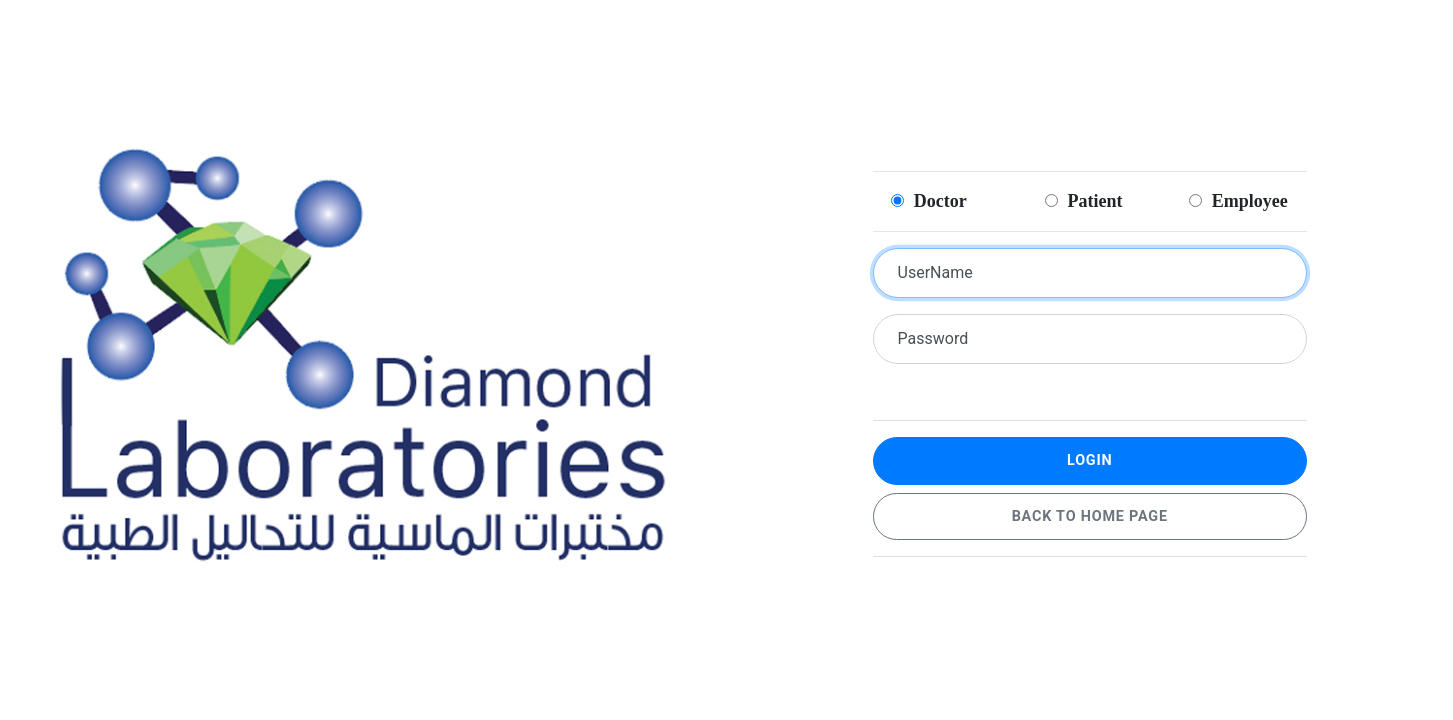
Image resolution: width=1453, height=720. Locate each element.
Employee (1238, 201)
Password (933, 338)
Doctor (928, 201)
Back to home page (1090, 516)
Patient (1083, 201)
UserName (935, 272)
